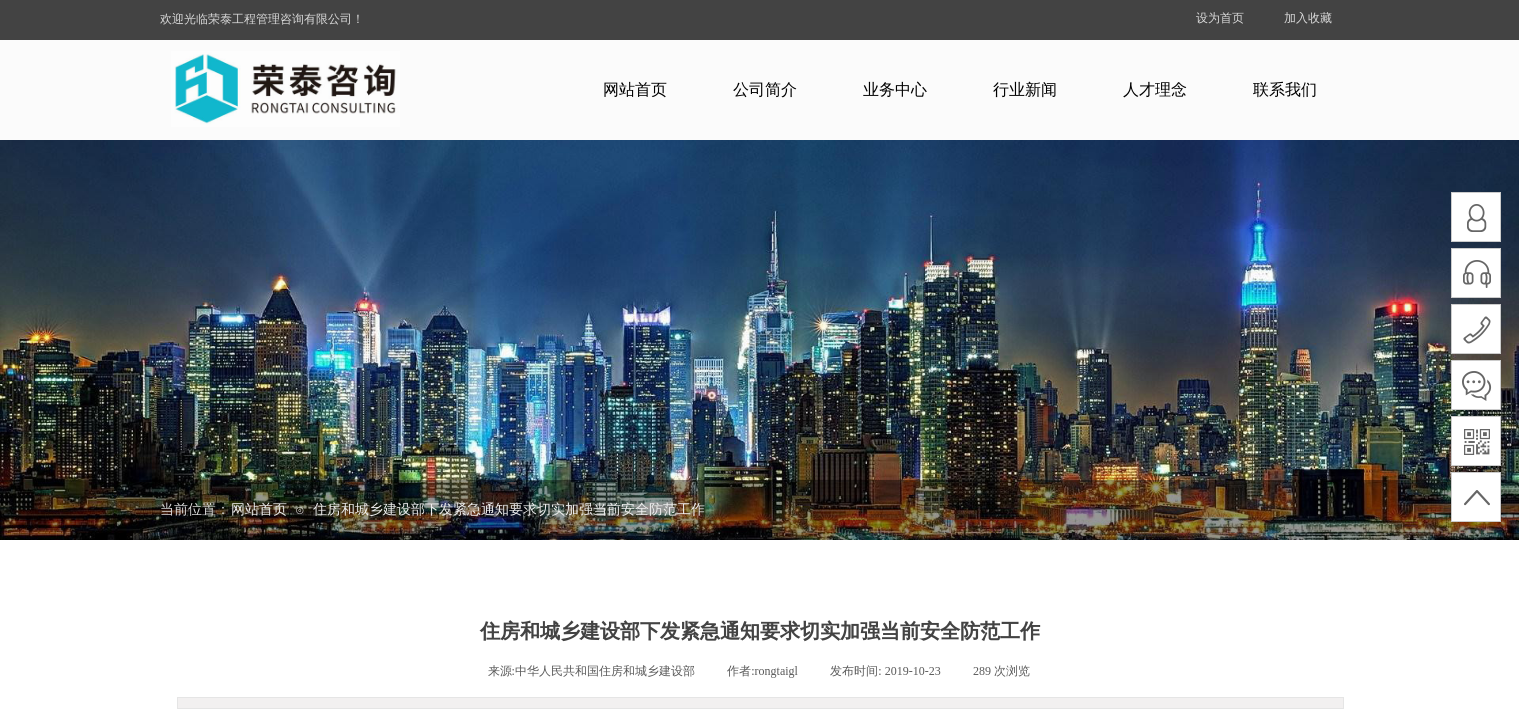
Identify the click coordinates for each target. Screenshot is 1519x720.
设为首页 (1220, 18)
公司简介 (765, 89)
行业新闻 (1025, 89)
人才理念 (1155, 89)
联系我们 (1285, 89)
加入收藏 (1308, 18)
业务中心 (895, 89)
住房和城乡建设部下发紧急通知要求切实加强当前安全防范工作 (509, 509)
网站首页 (635, 89)
